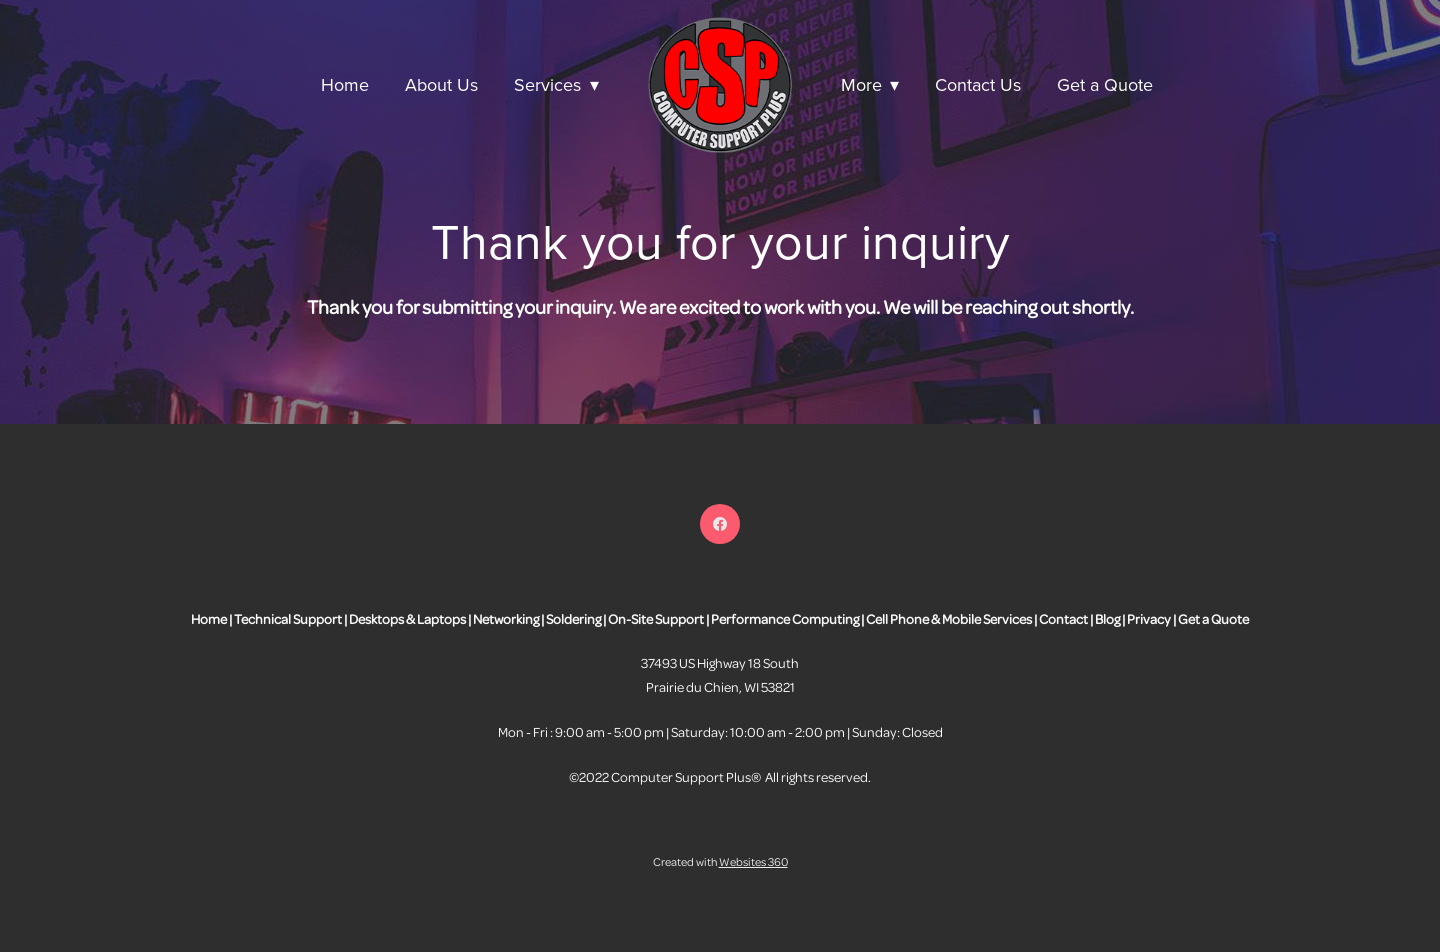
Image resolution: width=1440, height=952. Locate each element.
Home (345, 84)
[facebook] (720, 524)
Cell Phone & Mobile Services (949, 618)
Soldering (573, 618)
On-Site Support (656, 618)
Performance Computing (785, 618)
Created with (720, 861)
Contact (1063, 618)
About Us (441, 84)
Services (556, 84)
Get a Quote (1105, 84)
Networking (506, 618)
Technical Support (288, 618)
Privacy (1149, 618)
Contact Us (978, 84)
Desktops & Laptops (407, 618)
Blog (1107, 618)
